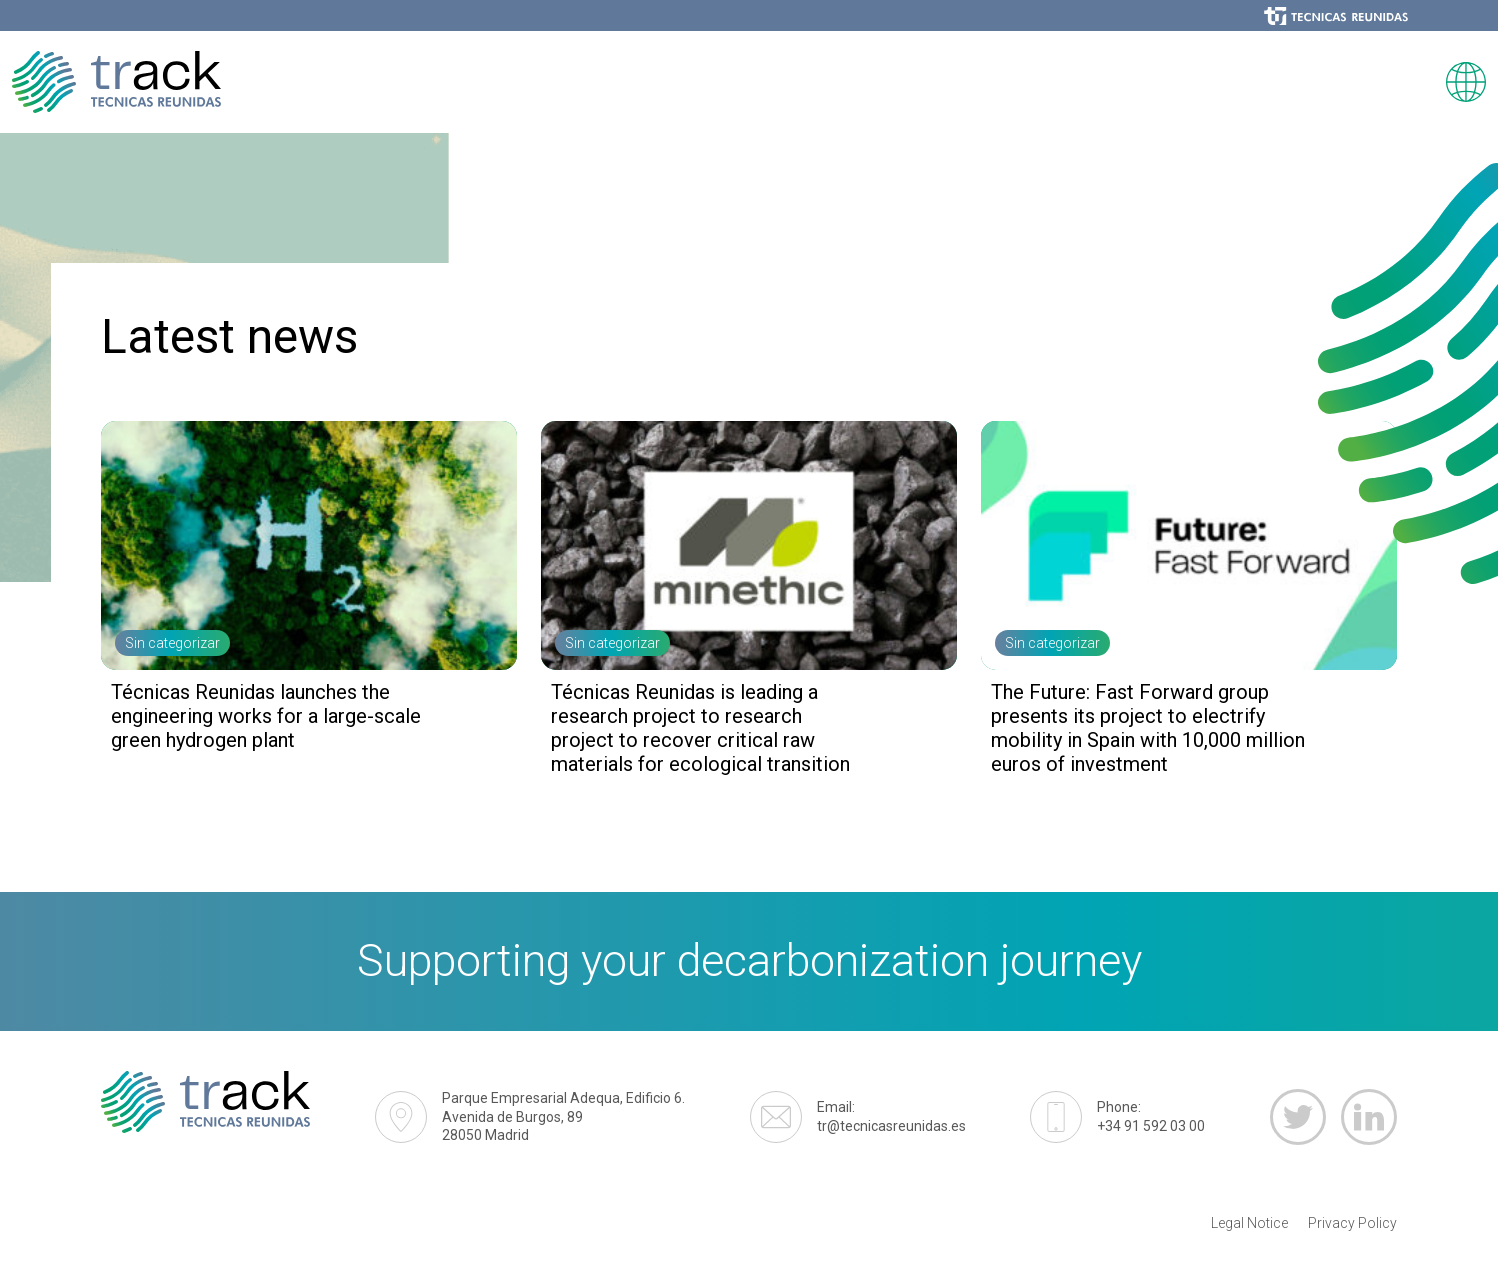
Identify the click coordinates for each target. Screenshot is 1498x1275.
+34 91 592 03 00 (1151, 1115)
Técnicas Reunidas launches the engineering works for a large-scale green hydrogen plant (266, 716)
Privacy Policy (1352, 1223)
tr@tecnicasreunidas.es (891, 1115)
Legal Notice (1249, 1223)
